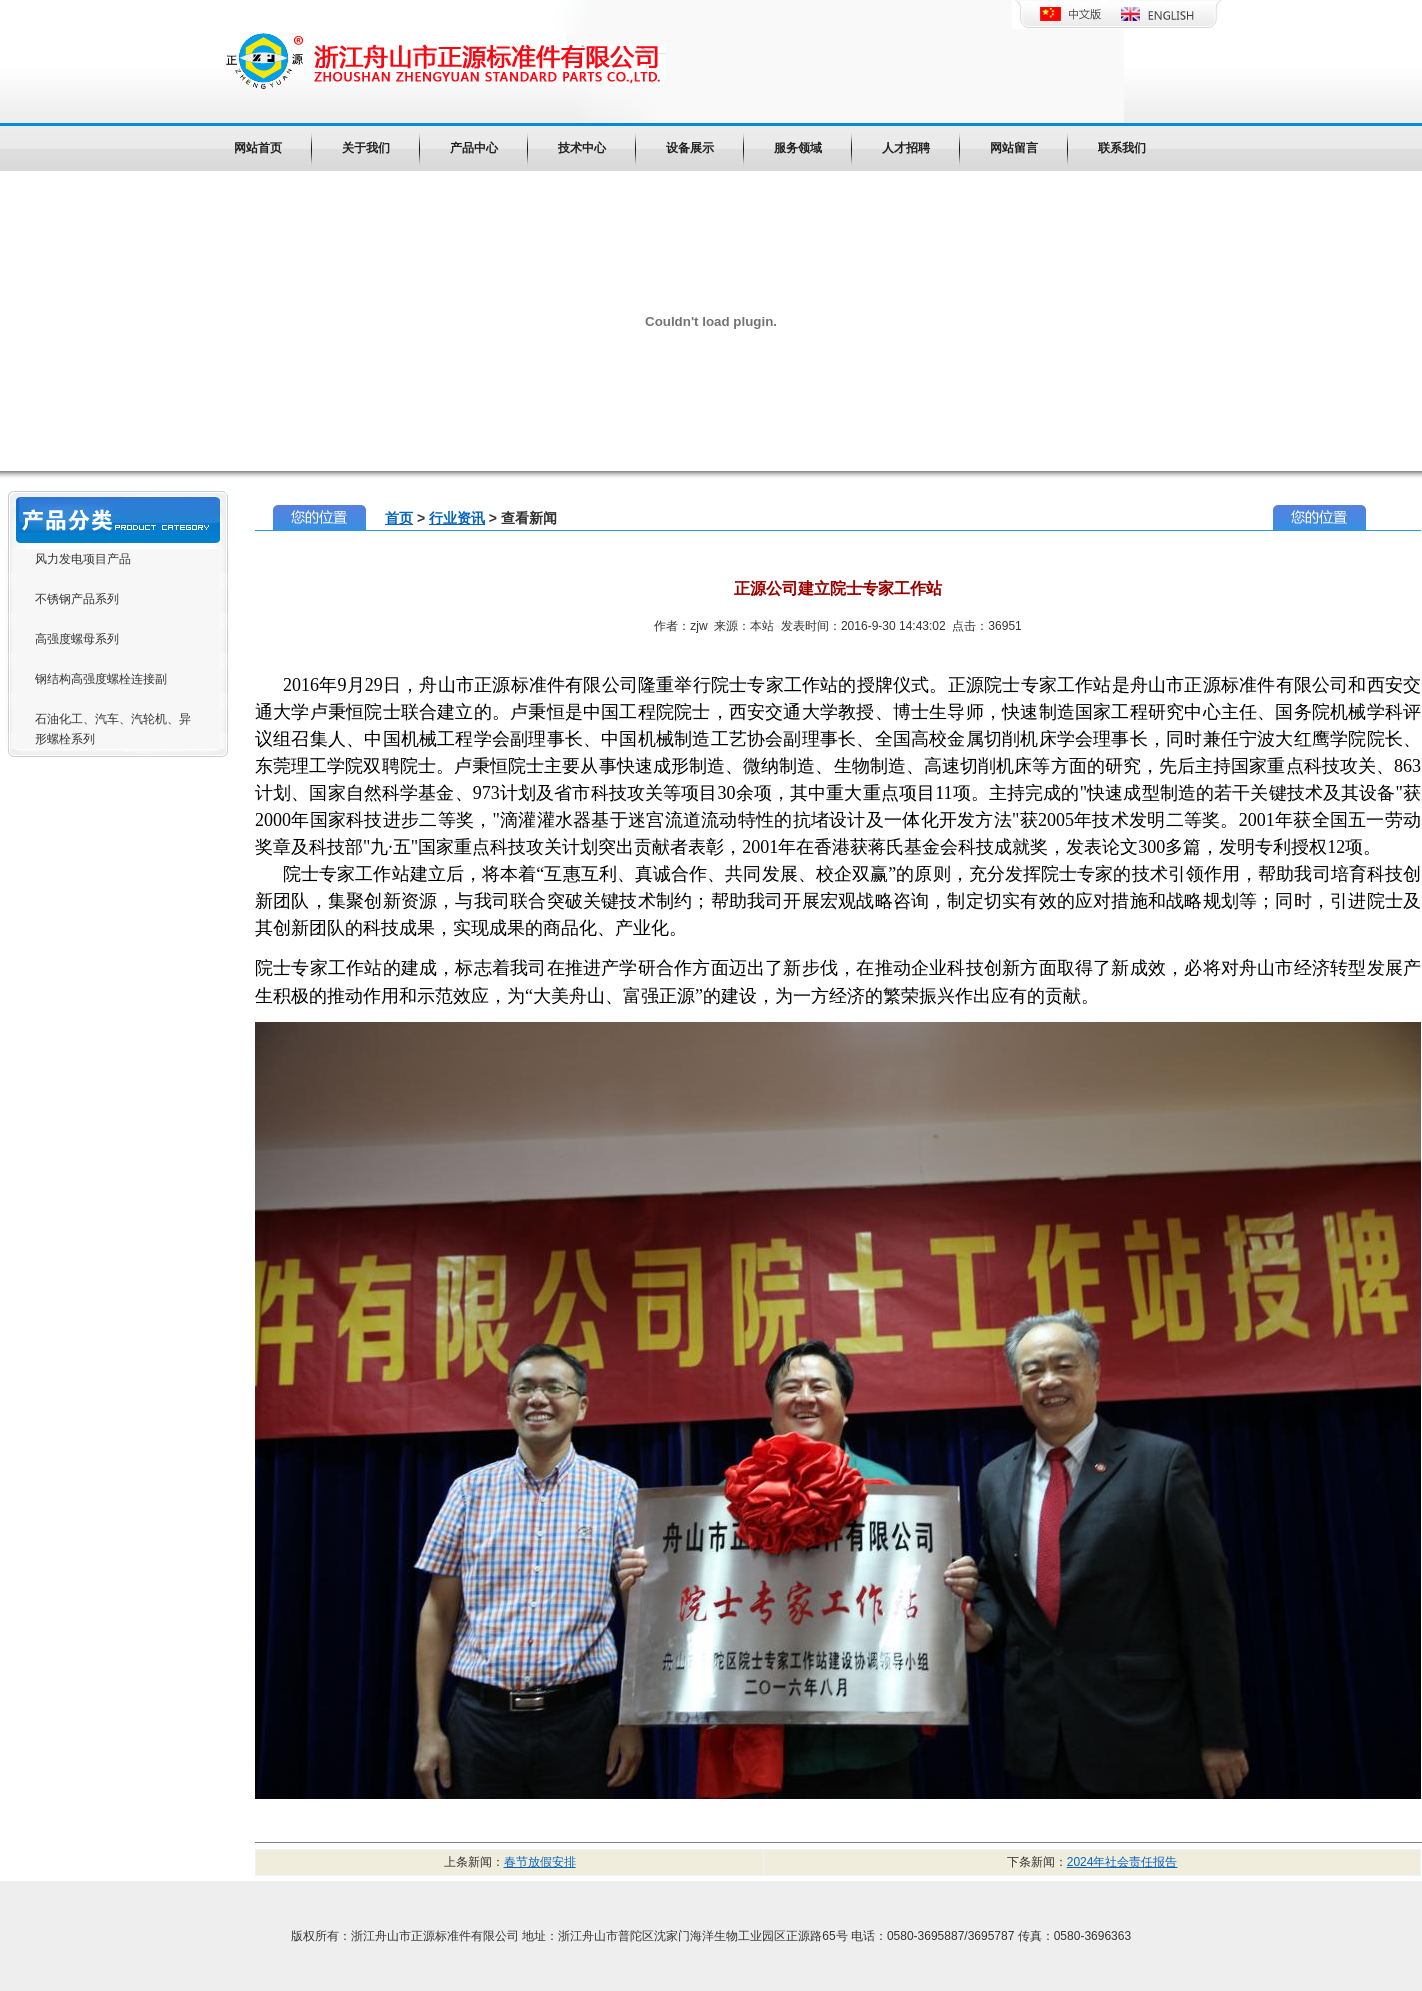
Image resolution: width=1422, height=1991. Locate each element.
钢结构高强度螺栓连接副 (101, 679)
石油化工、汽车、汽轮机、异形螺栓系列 (113, 729)
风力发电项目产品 (83, 559)
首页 (399, 518)
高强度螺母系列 (77, 639)
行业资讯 (457, 518)
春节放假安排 (540, 1862)
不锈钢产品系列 (77, 599)
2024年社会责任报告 (1122, 1862)
